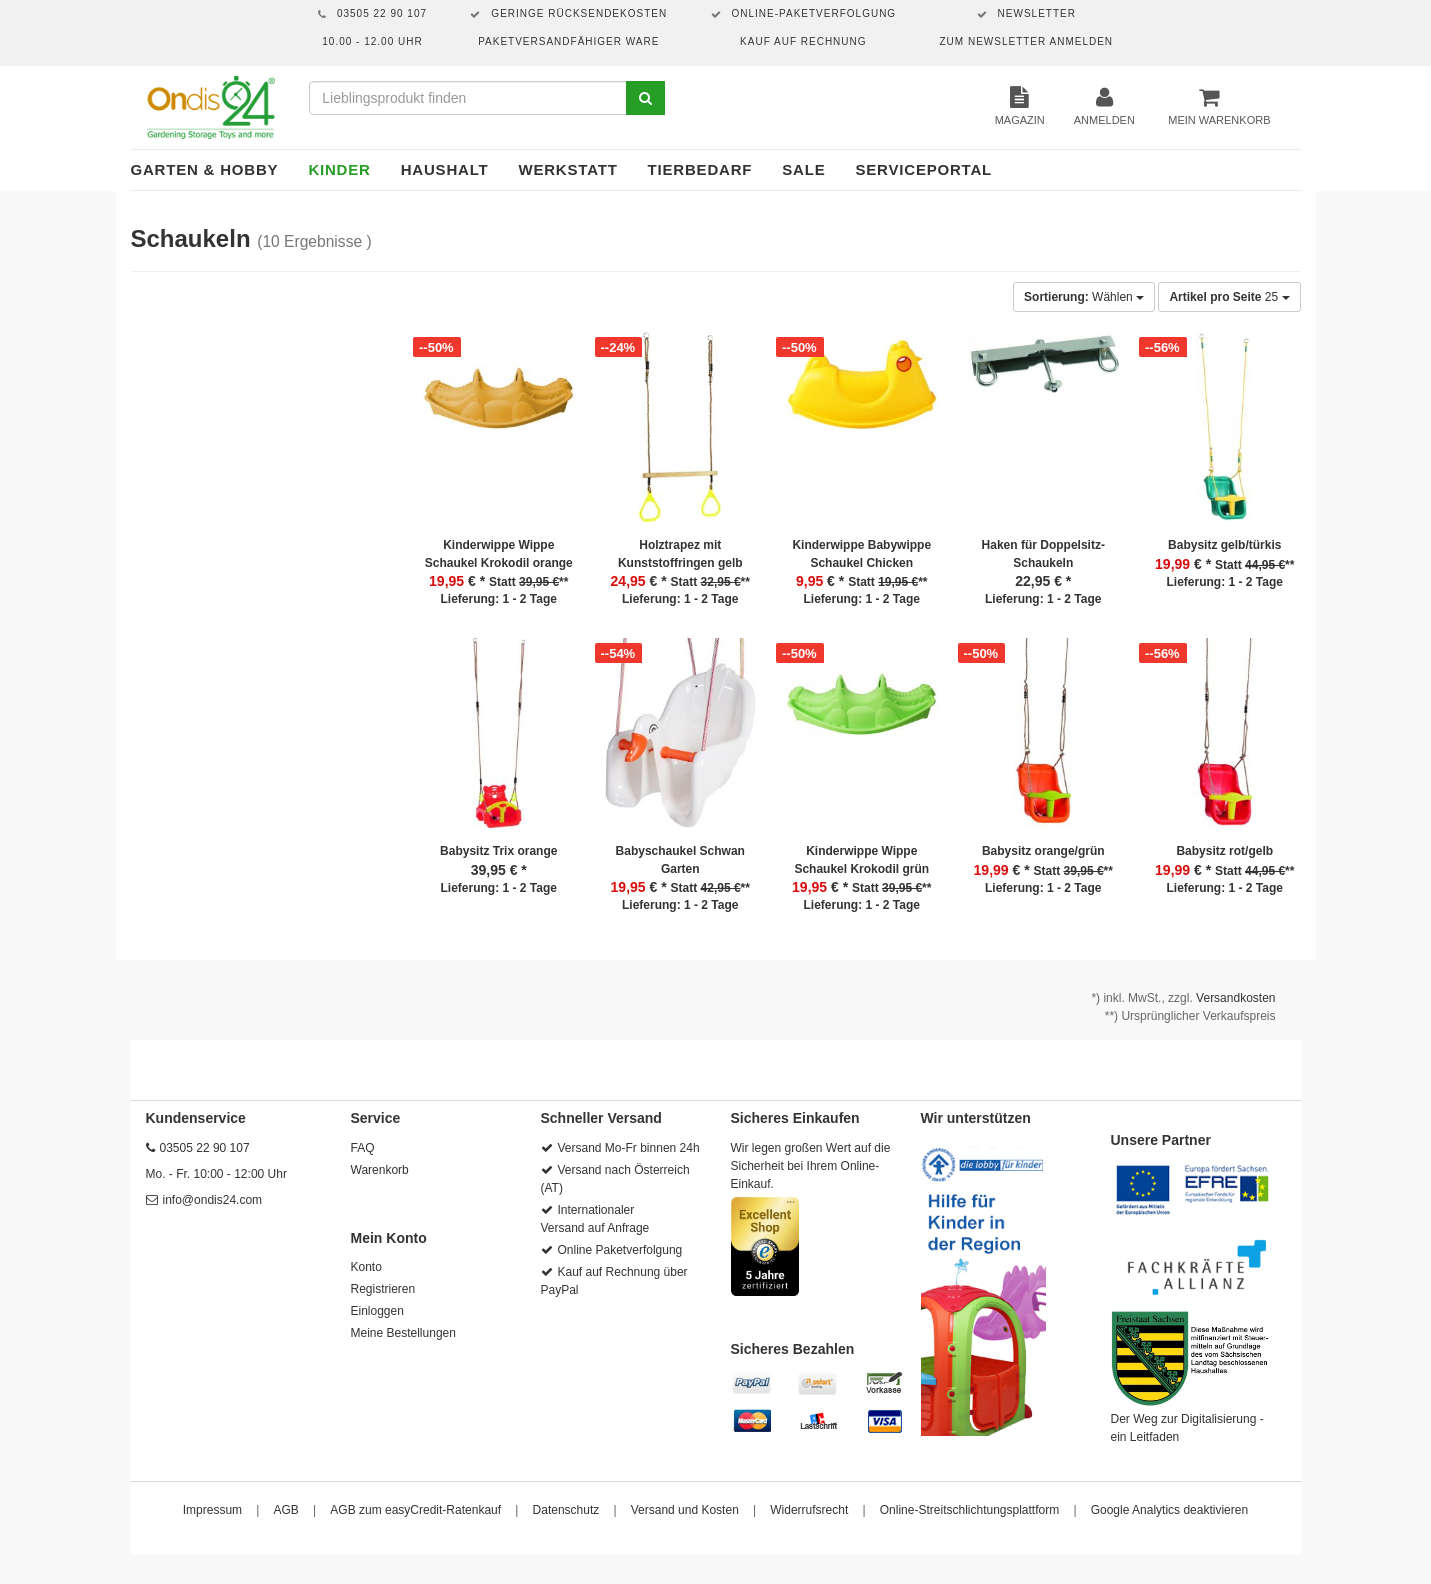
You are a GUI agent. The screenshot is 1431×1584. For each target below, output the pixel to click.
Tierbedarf (700, 169)
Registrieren (383, 1289)
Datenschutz (566, 1510)
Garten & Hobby (205, 169)
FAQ (363, 1148)
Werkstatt (567, 169)
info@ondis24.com (213, 1200)
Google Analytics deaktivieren (1169, 1510)
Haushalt (445, 169)
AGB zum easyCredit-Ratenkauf (415, 1510)
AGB (286, 1510)
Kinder (339, 169)
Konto (366, 1267)
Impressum (212, 1510)
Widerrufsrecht (809, 1510)
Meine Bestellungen (403, 1333)
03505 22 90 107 (205, 1148)
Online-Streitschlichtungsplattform (969, 1510)
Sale (803, 169)
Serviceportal (924, 169)
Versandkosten (1235, 998)
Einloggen (377, 1311)
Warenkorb (380, 1170)
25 (1229, 297)
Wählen (1084, 297)
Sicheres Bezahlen (793, 1349)
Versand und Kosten (685, 1510)
